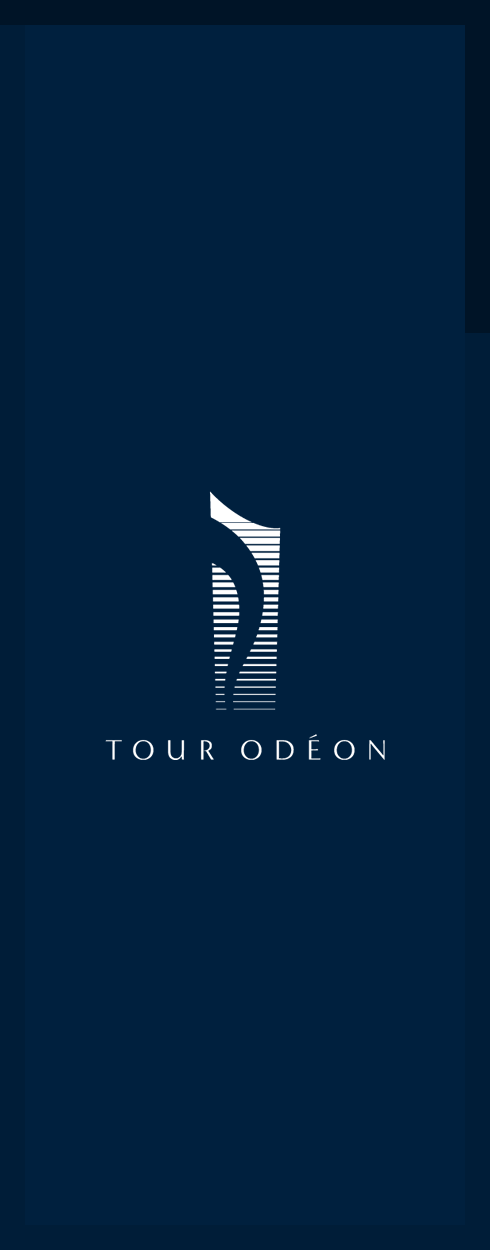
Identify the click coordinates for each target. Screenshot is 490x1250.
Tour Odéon (245, 34)
